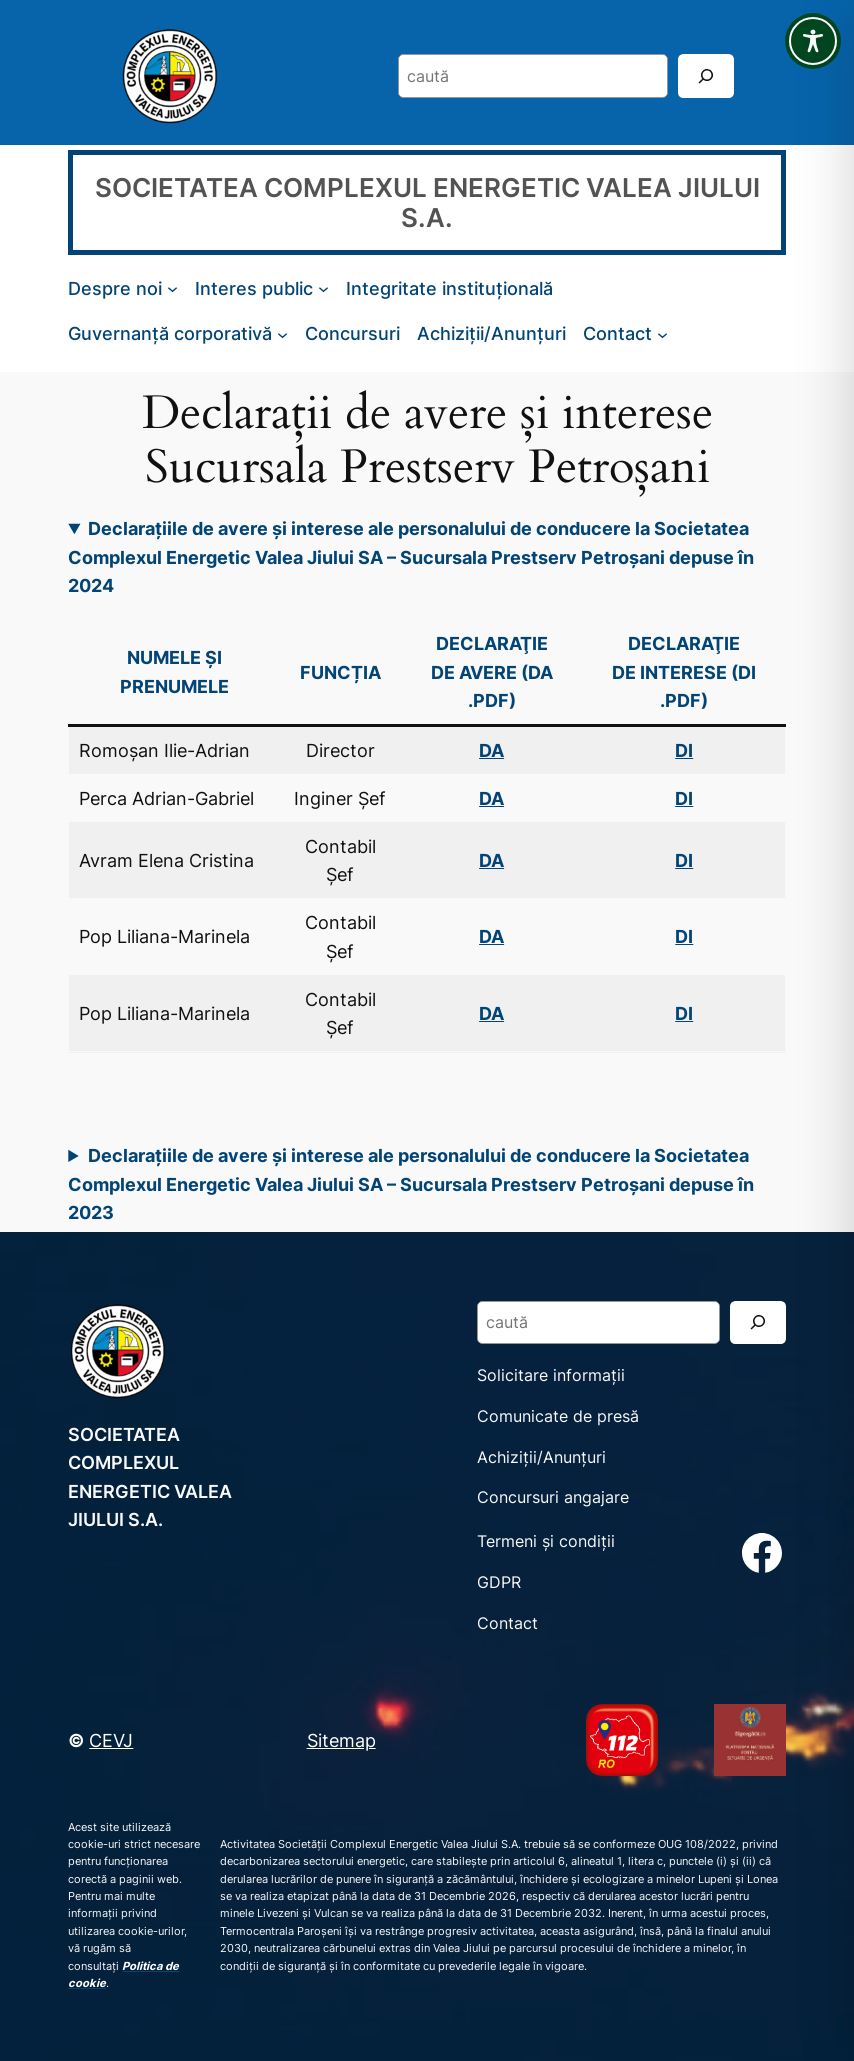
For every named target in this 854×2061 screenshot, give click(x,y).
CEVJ (111, 1740)
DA (491, 798)
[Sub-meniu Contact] (662, 333)
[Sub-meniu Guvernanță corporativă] (282, 333)
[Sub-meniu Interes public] (323, 288)
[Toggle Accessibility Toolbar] (813, 41)
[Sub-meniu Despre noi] (172, 288)
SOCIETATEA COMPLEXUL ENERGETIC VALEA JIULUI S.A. (427, 202)
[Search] (706, 75)
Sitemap (341, 1740)
